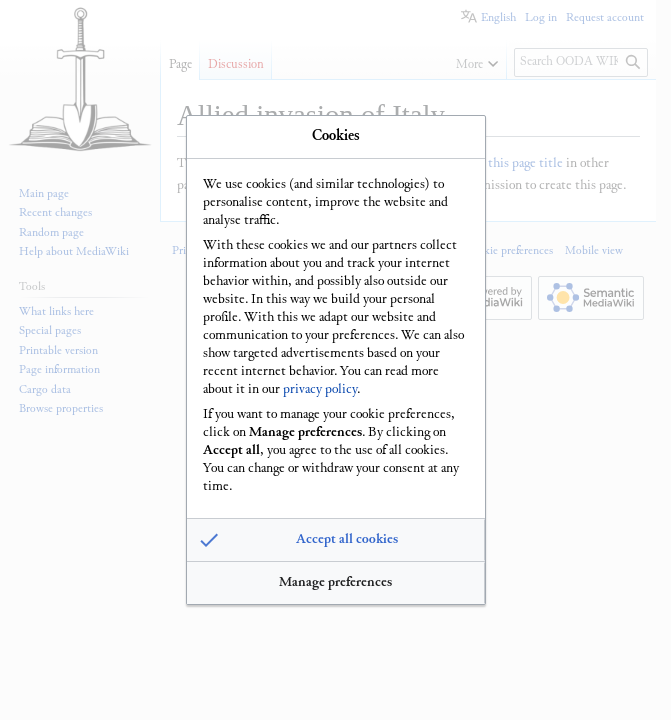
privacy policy (320, 387)
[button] (336, 543)
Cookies (336, 133)
